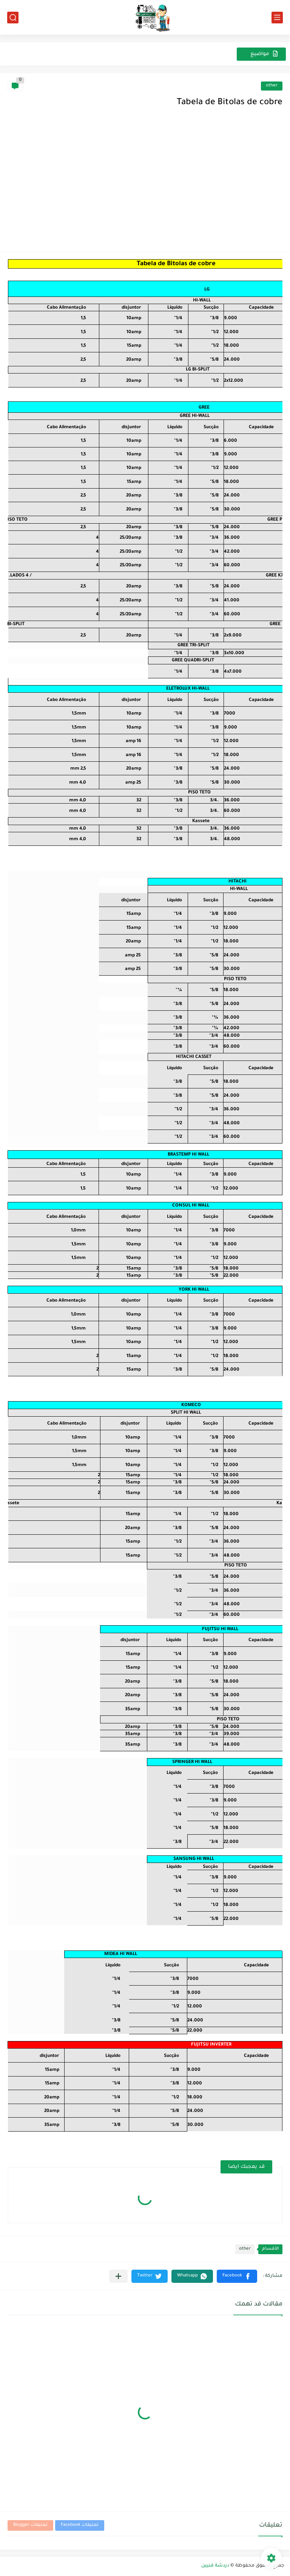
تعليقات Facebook (80, 2525)
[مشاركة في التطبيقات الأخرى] (118, 2276)
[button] (237, 2276)
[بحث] (13, 17)
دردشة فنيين (215, 2565)
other (272, 85)
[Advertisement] (145, 187)
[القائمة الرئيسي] (277, 17)
